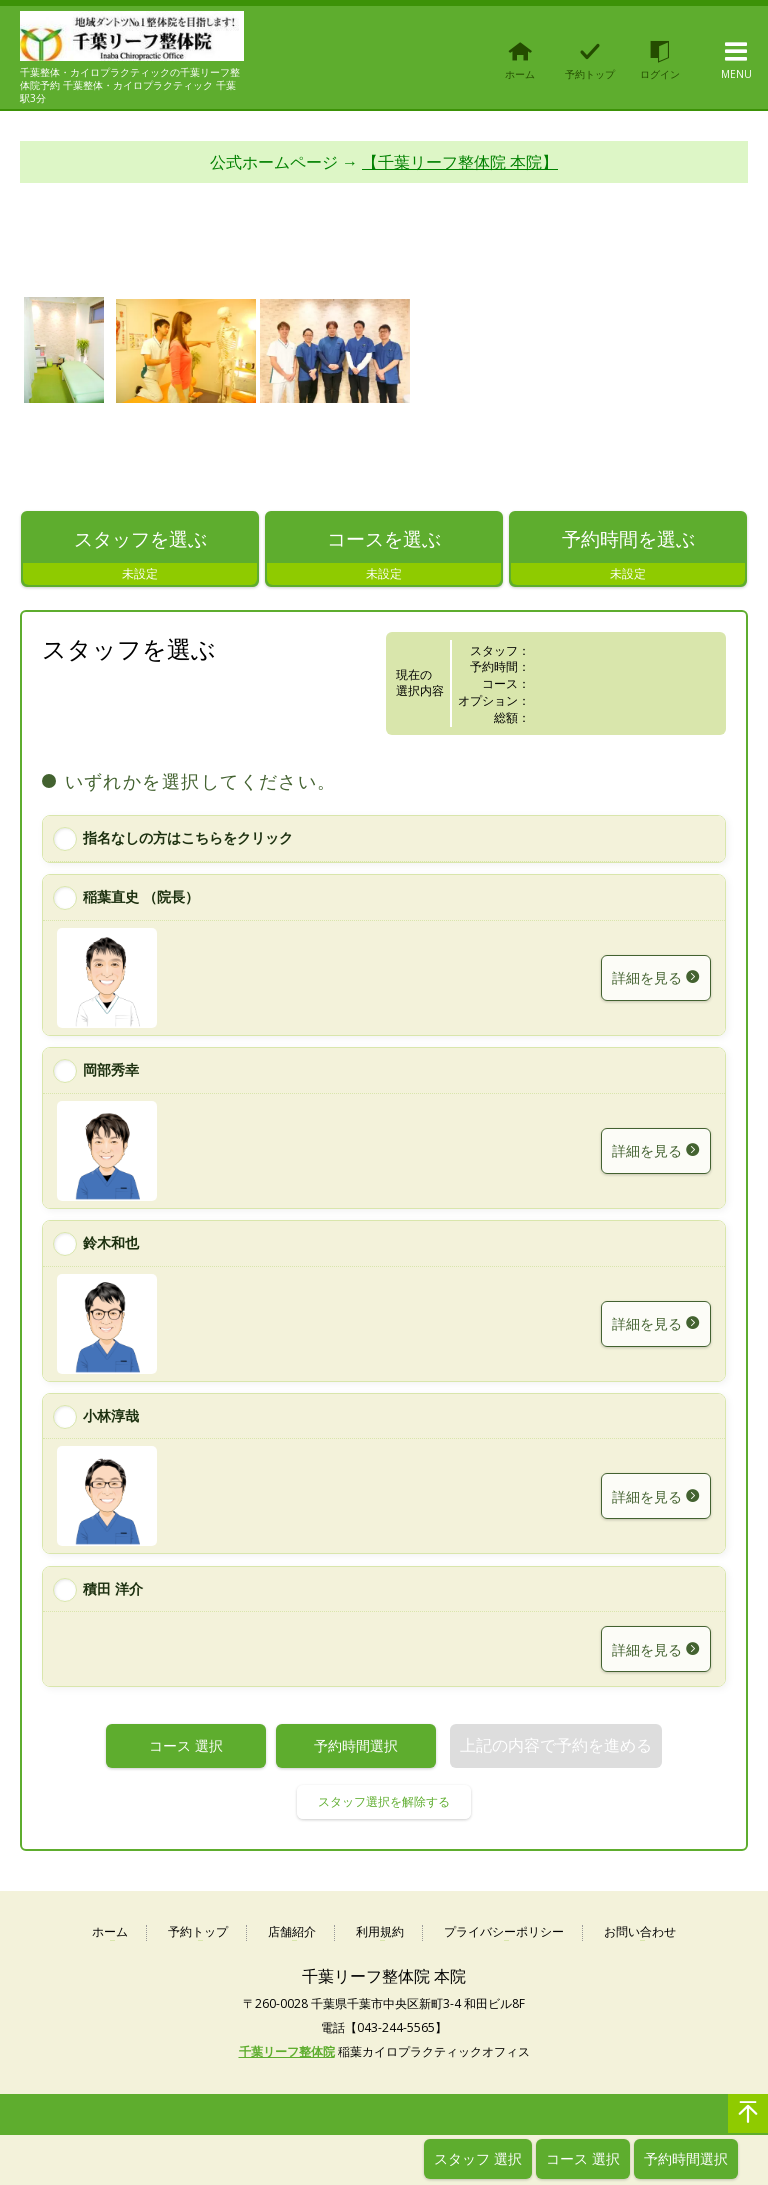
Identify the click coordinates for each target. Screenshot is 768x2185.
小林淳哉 (111, 1415)
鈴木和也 (111, 1242)
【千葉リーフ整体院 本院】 (460, 162)
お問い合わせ (640, 1932)
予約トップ (198, 1932)
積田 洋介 (113, 1588)
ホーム (110, 1932)
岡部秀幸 (111, 1069)
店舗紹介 (292, 1932)
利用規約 (380, 1932)
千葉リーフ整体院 (287, 2052)
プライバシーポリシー (504, 1932)
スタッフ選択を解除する (384, 1801)
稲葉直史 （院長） (141, 896)
